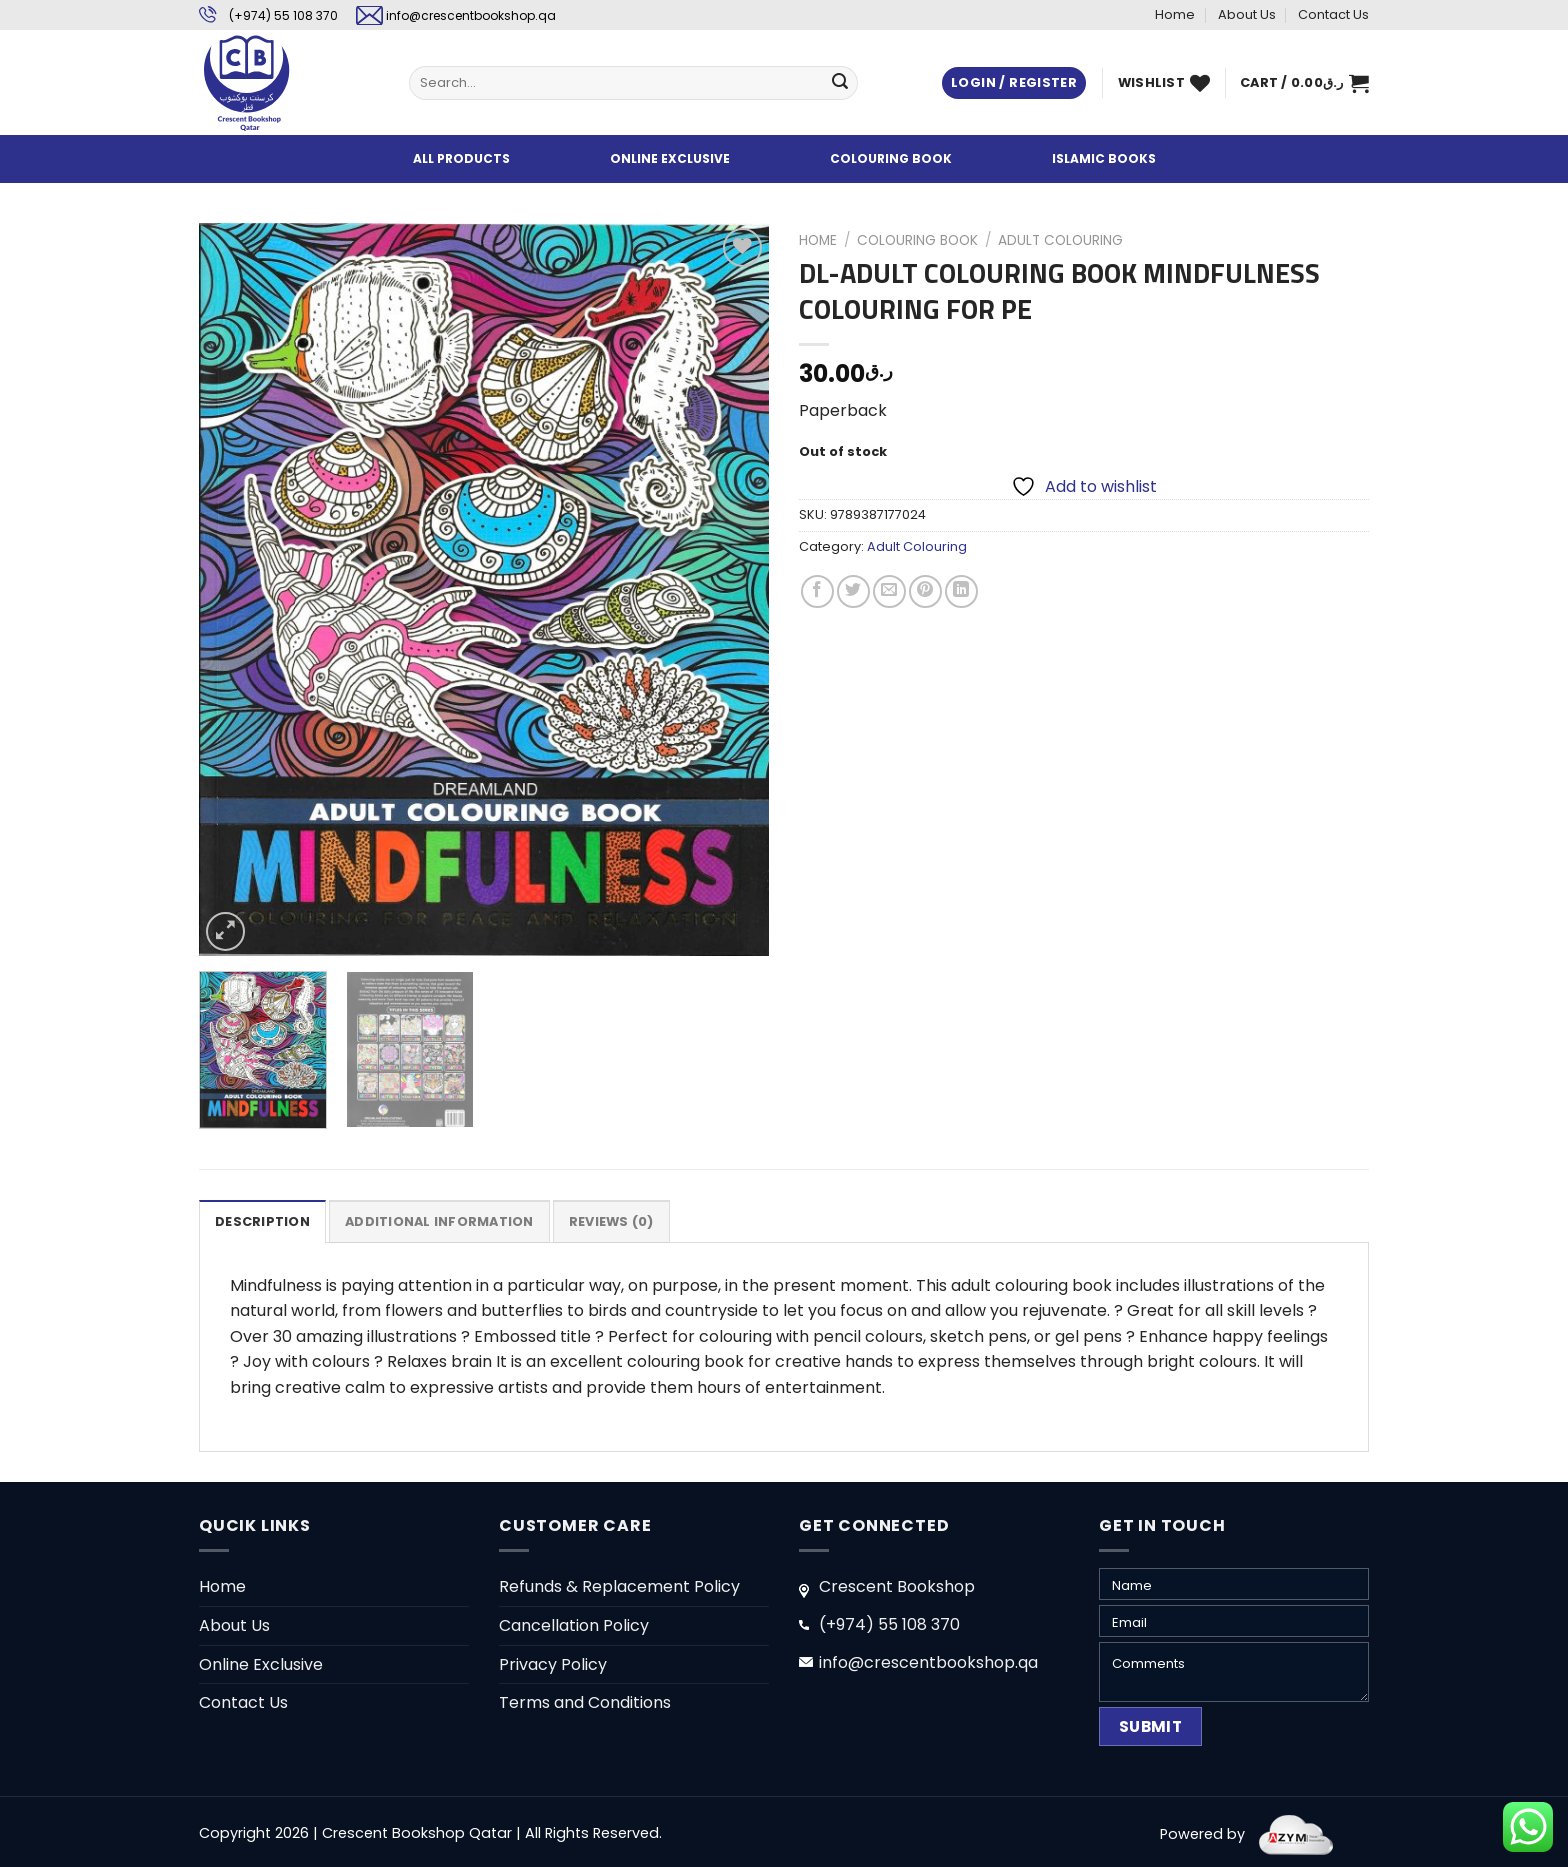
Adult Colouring (1060, 240)
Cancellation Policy (574, 1625)
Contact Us (1333, 14)
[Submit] (840, 83)
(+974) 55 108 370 (283, 15)
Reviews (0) (611, 1221)
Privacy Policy (553, 1664)
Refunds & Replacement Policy (619, 1586)
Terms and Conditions (585, 1702)
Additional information (439, 1221)
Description (262, 1221)
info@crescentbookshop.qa (471, 15)
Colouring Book (917, 240)
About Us (1247, 14)
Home (1175, 14)
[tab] (262, 1221)
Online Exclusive (261, 1664)
